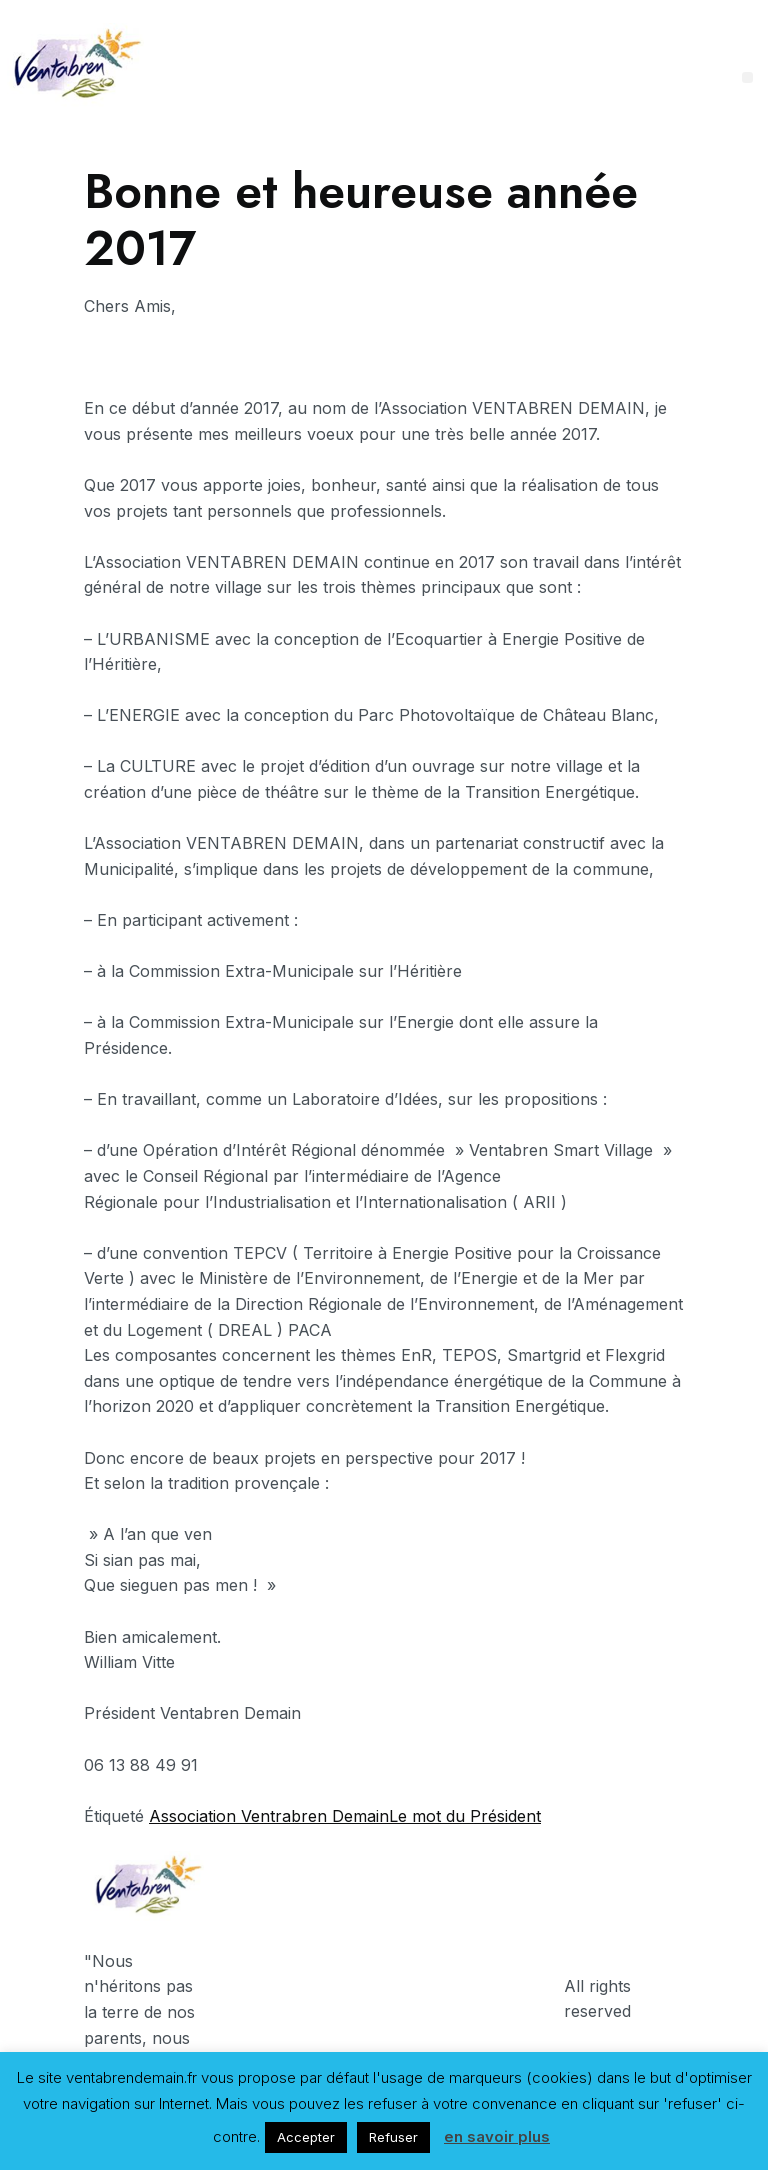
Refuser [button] (393, 2137)
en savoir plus (497, 2136)
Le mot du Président (465, 1816)
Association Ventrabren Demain (269, 1816)
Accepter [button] (306, 2137)
